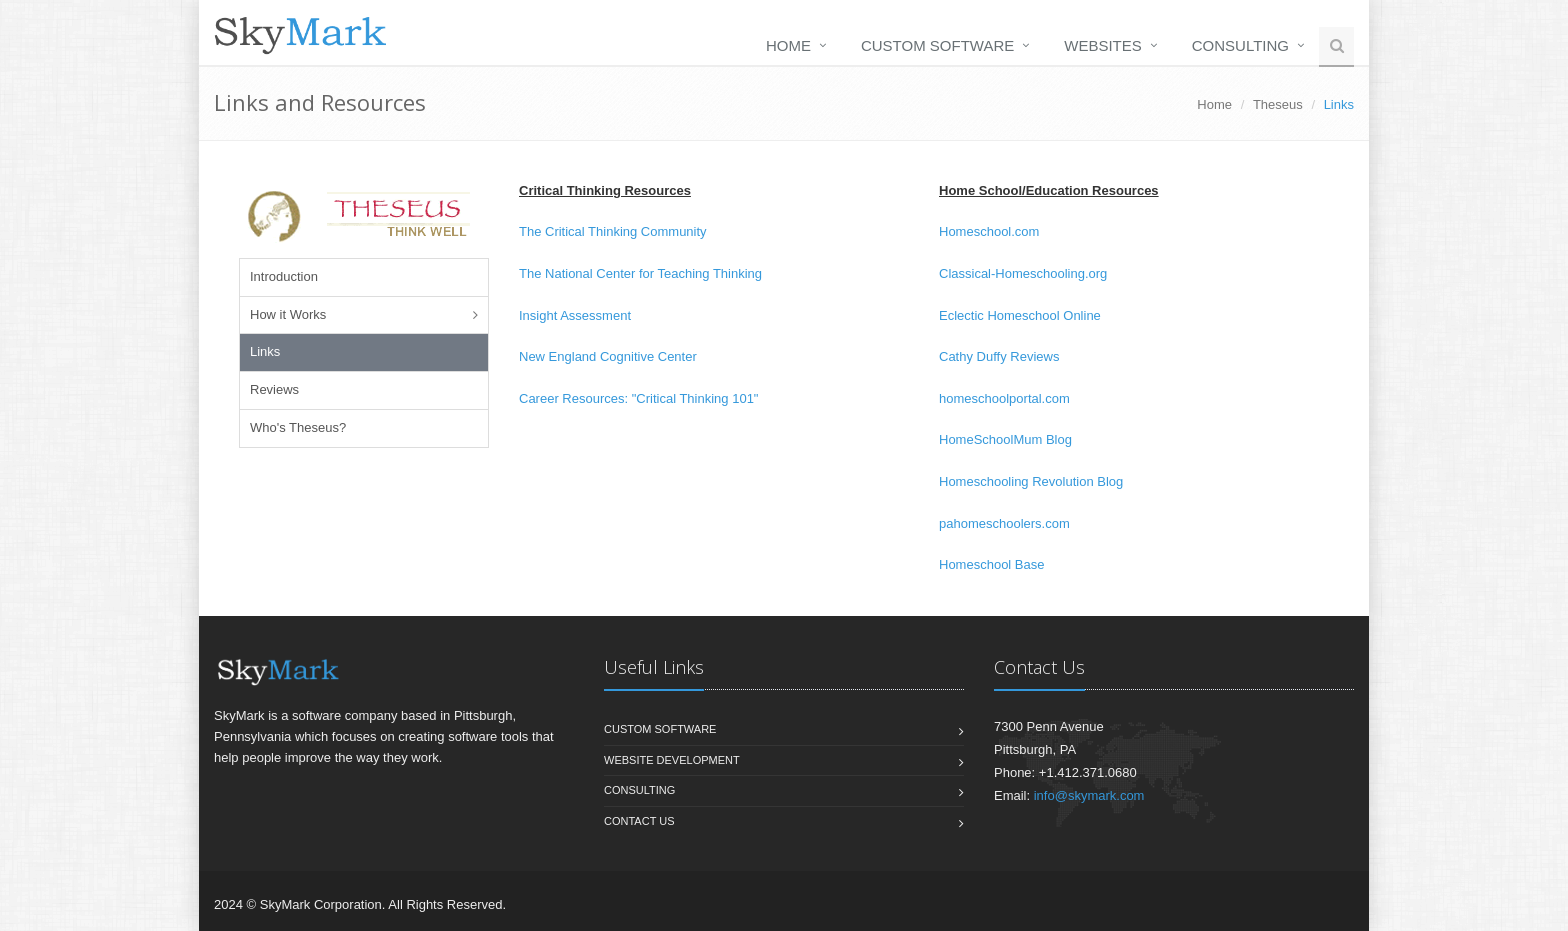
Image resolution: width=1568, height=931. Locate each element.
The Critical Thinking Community (613, 231)
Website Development (672, 760)
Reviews (274, 389)
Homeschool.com (989, 231)
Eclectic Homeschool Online (1020, 315)
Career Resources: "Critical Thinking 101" (638, 398)
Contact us (639, 821)
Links (265, 351)
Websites (1103, 45)
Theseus (1278, 104)
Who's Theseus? (298, 427)
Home (788, 45)
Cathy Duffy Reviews (999, 356)
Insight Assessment (575, 315)
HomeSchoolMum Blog (1005, 439)
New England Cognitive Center (608, 356)
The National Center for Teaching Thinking (640, 273)
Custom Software (937, 45)
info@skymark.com (1089, 795)
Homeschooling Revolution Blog (1031, 481)
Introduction (284, 276)
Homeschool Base (992, 564)
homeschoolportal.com (1004, 398)
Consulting (1240, 45)
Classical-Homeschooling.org (1023, 273)
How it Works (288, 314)
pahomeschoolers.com (1004, 523)
